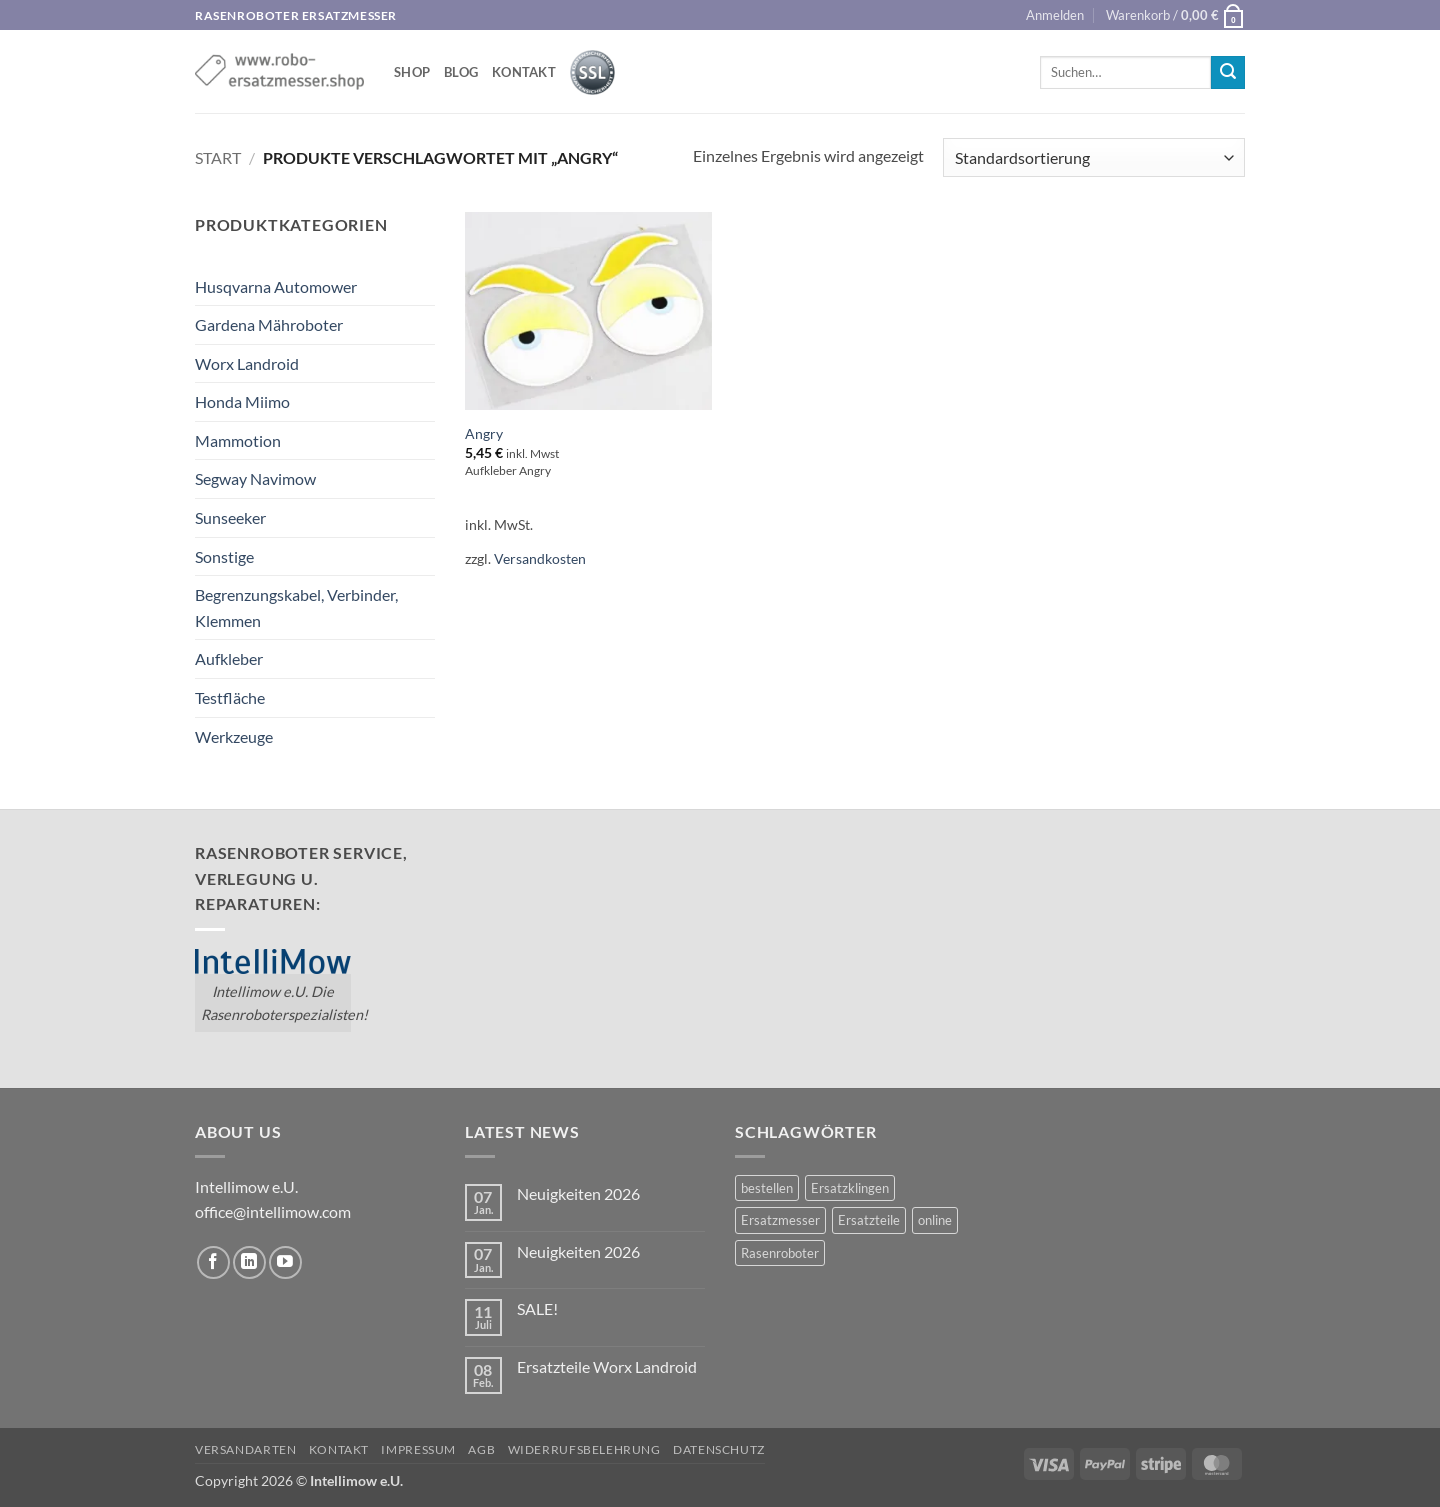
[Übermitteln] (1228, 73)
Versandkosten (540, 558)
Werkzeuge (234, 736)
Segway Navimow (255, 478)
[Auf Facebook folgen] (213, 1262)
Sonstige (224, 556)
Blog (461, 72)
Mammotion (238, 440)
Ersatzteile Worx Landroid (607, 1366)
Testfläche (230, 697)
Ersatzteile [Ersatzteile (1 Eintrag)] (869, 1220)
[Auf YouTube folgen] (285, 1262)
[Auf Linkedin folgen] (249, 1262)
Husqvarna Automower (276, 286)
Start (218, 157)
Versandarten (245, 1449)
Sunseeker (230, 517)
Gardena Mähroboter (269, 324)
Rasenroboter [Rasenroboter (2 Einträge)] (780, 1253)
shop (412, 72)
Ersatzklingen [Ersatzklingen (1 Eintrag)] (850, 1188)
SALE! (537, 1308)
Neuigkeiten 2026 (578, 1193)
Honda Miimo (242, 401)
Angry (484, 433)
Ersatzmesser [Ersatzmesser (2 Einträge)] (780, 1220)
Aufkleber (229, 658)
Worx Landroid (247, 363)
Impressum (418, 1449)
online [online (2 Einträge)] (935, 1220)
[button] (1055, 15)
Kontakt (524, 72)
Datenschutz (719, 1449)
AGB (481, 1449)
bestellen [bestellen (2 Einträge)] (767, 1188)
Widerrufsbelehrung (584, 1449)
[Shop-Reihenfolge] (1094, 157)
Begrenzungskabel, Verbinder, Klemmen (296, 607)
